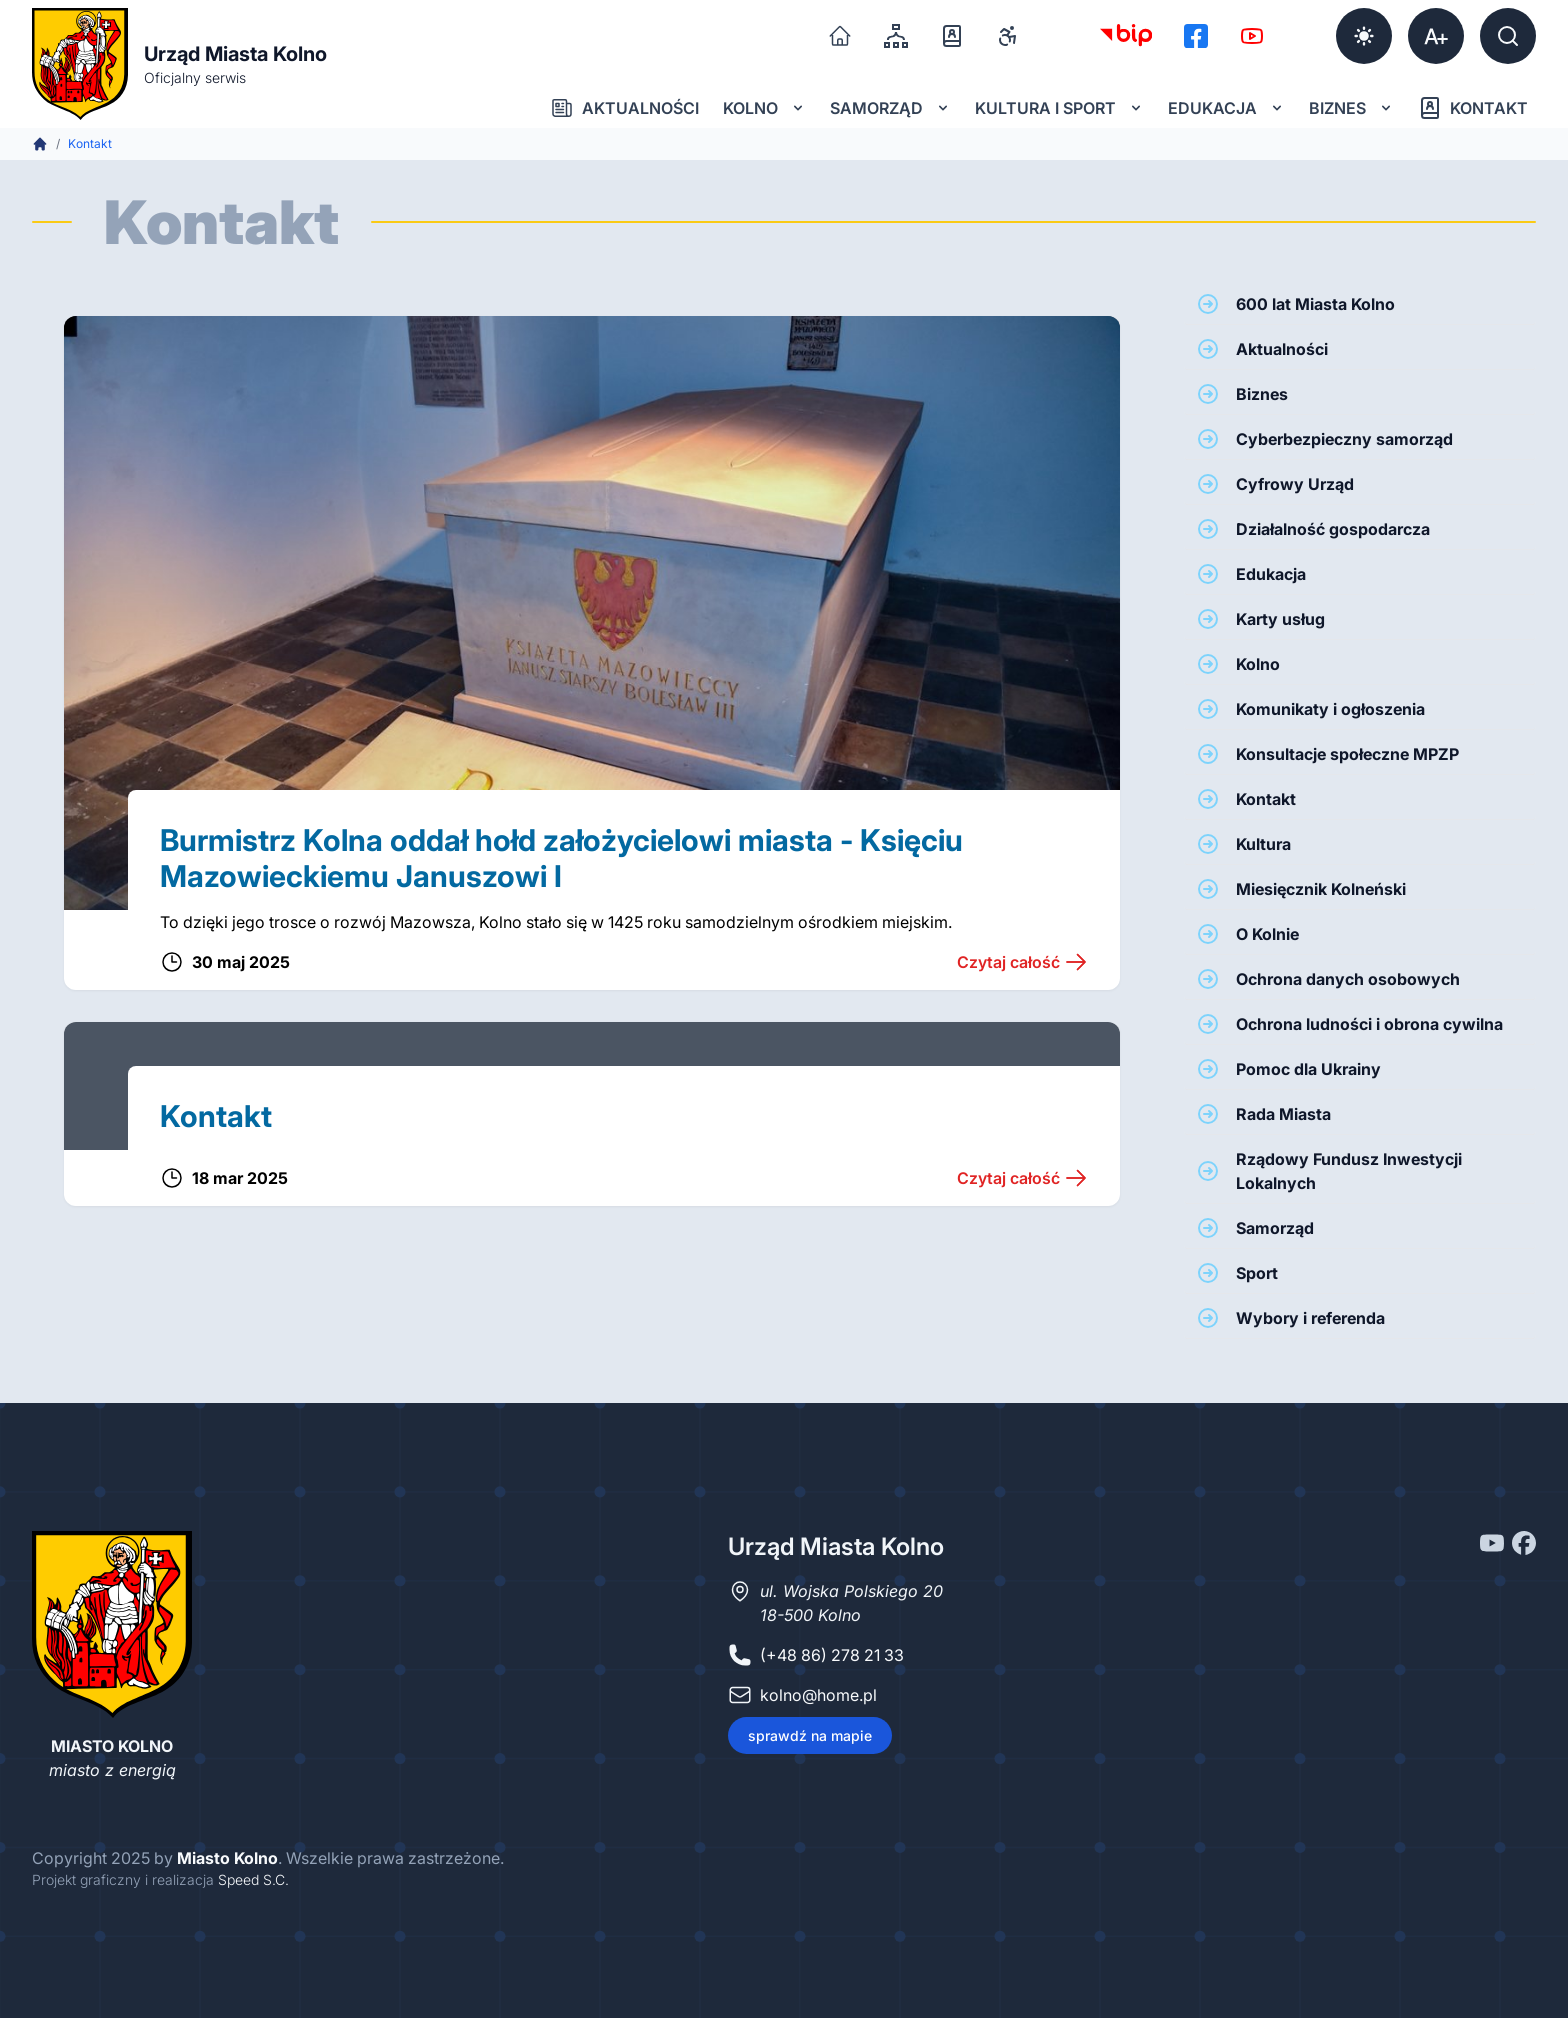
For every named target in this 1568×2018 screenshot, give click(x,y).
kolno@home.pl (818, 1695)
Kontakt (1473, 108)
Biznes (1351, 108)
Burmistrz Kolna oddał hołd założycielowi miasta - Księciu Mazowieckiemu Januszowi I (561, 858)
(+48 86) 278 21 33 (832, 1655)
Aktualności (624, 108)
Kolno (764, 108)
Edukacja (1226, 108)
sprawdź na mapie (810, 1735)
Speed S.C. (253, 1879)
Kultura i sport (1059, 108)
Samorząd (890, 108)
